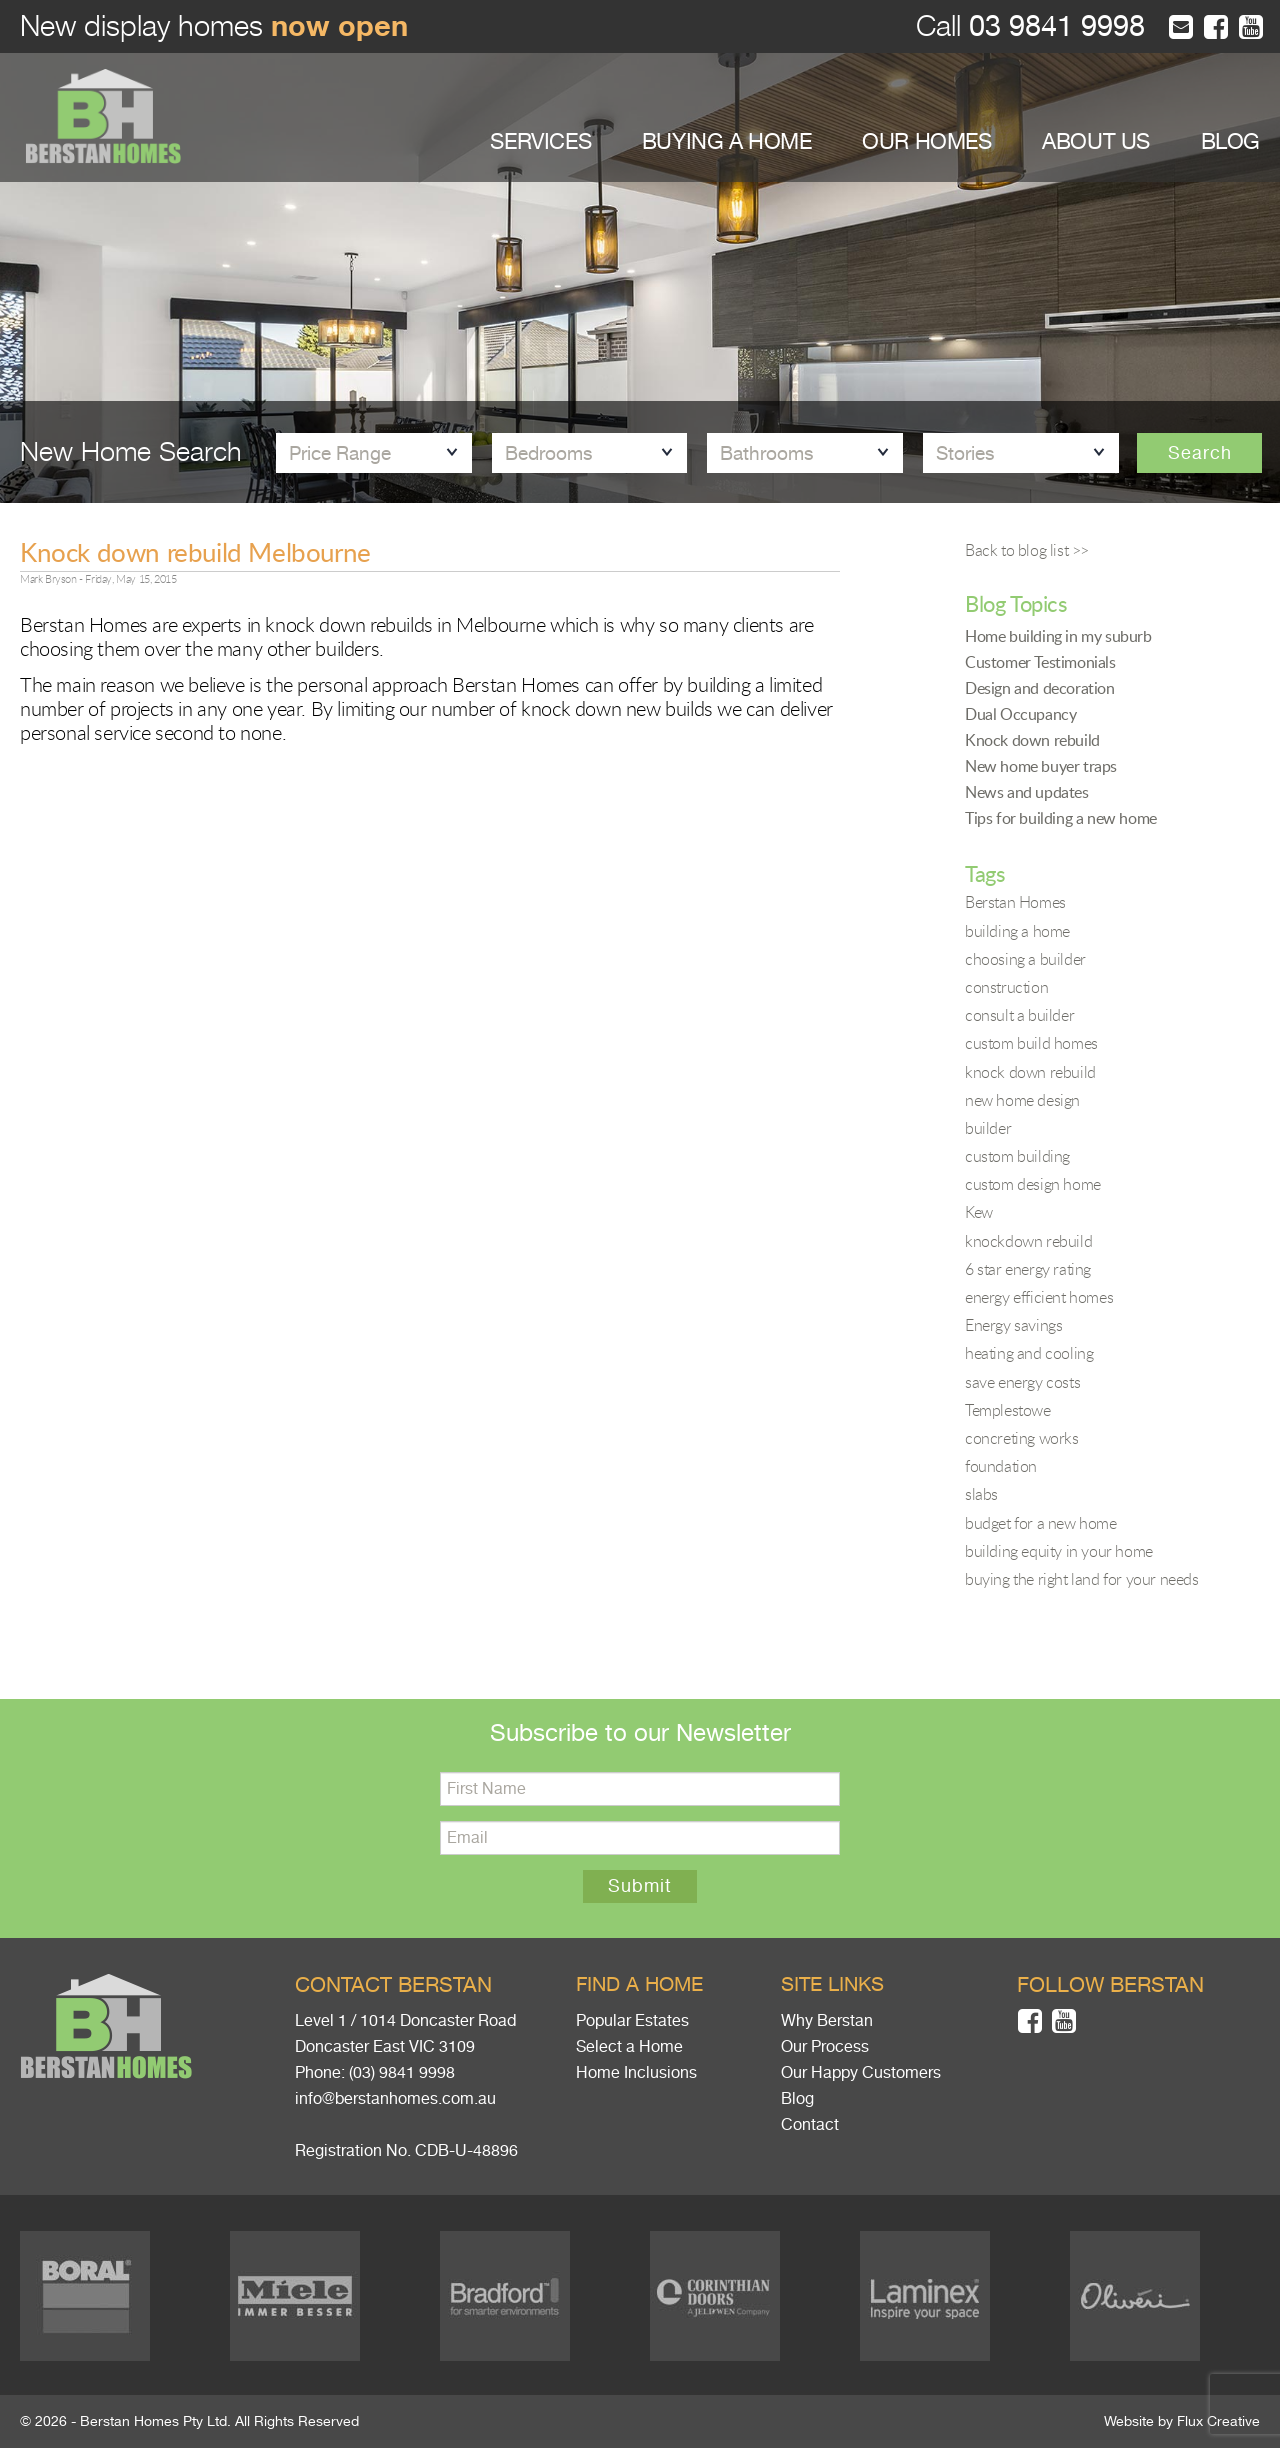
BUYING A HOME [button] (727, 141)
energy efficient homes (1039, 1297)
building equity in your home (1059, 1551)
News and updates (1027, 792)
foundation (1001, 1466)
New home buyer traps (1041, 766)
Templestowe (1008, 1410)
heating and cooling (1029, 1353)
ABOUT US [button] (1096, 141)
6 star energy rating (1028, 1269)
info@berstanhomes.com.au (395, 2099)
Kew (979, 1212)
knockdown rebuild (1028, 1241)
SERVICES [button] (540, 141)
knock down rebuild (1030, 1072)
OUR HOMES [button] (926, 141)
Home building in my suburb (1058, 636)
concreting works (1022, 1438)
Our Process (825, 2047)
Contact (810, 2125)
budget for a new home (1041, 1523)
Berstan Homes (1015, 902)
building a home (1017, 931)
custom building (1017, 1156)
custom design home (1033, 1184)
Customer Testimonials (1040, 662)
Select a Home (629, 2047)
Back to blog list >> (1027, 550)
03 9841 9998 (1053, 26)
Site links (832, 1984)
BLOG (1230, 141)
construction (1006, 987)
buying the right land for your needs (1082, 1579)
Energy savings (1013, 1325)
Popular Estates (632, 2021)
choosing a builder (1025, 959)
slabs (981, 1494)
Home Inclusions (636, 2073)
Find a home (639, 1984)
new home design (1022, 1100)
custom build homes (1031, 1043)
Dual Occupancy (1020, 714)
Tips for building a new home (1061, 818)
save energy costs (1022, 1382)
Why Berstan (827, 2021)
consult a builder (1019, 1015)
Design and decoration (1040, 688)
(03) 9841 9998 (402, 2073)
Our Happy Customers (861, 2073)
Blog (797, 2099)
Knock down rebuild (1032, 740)
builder (988, 1128)
